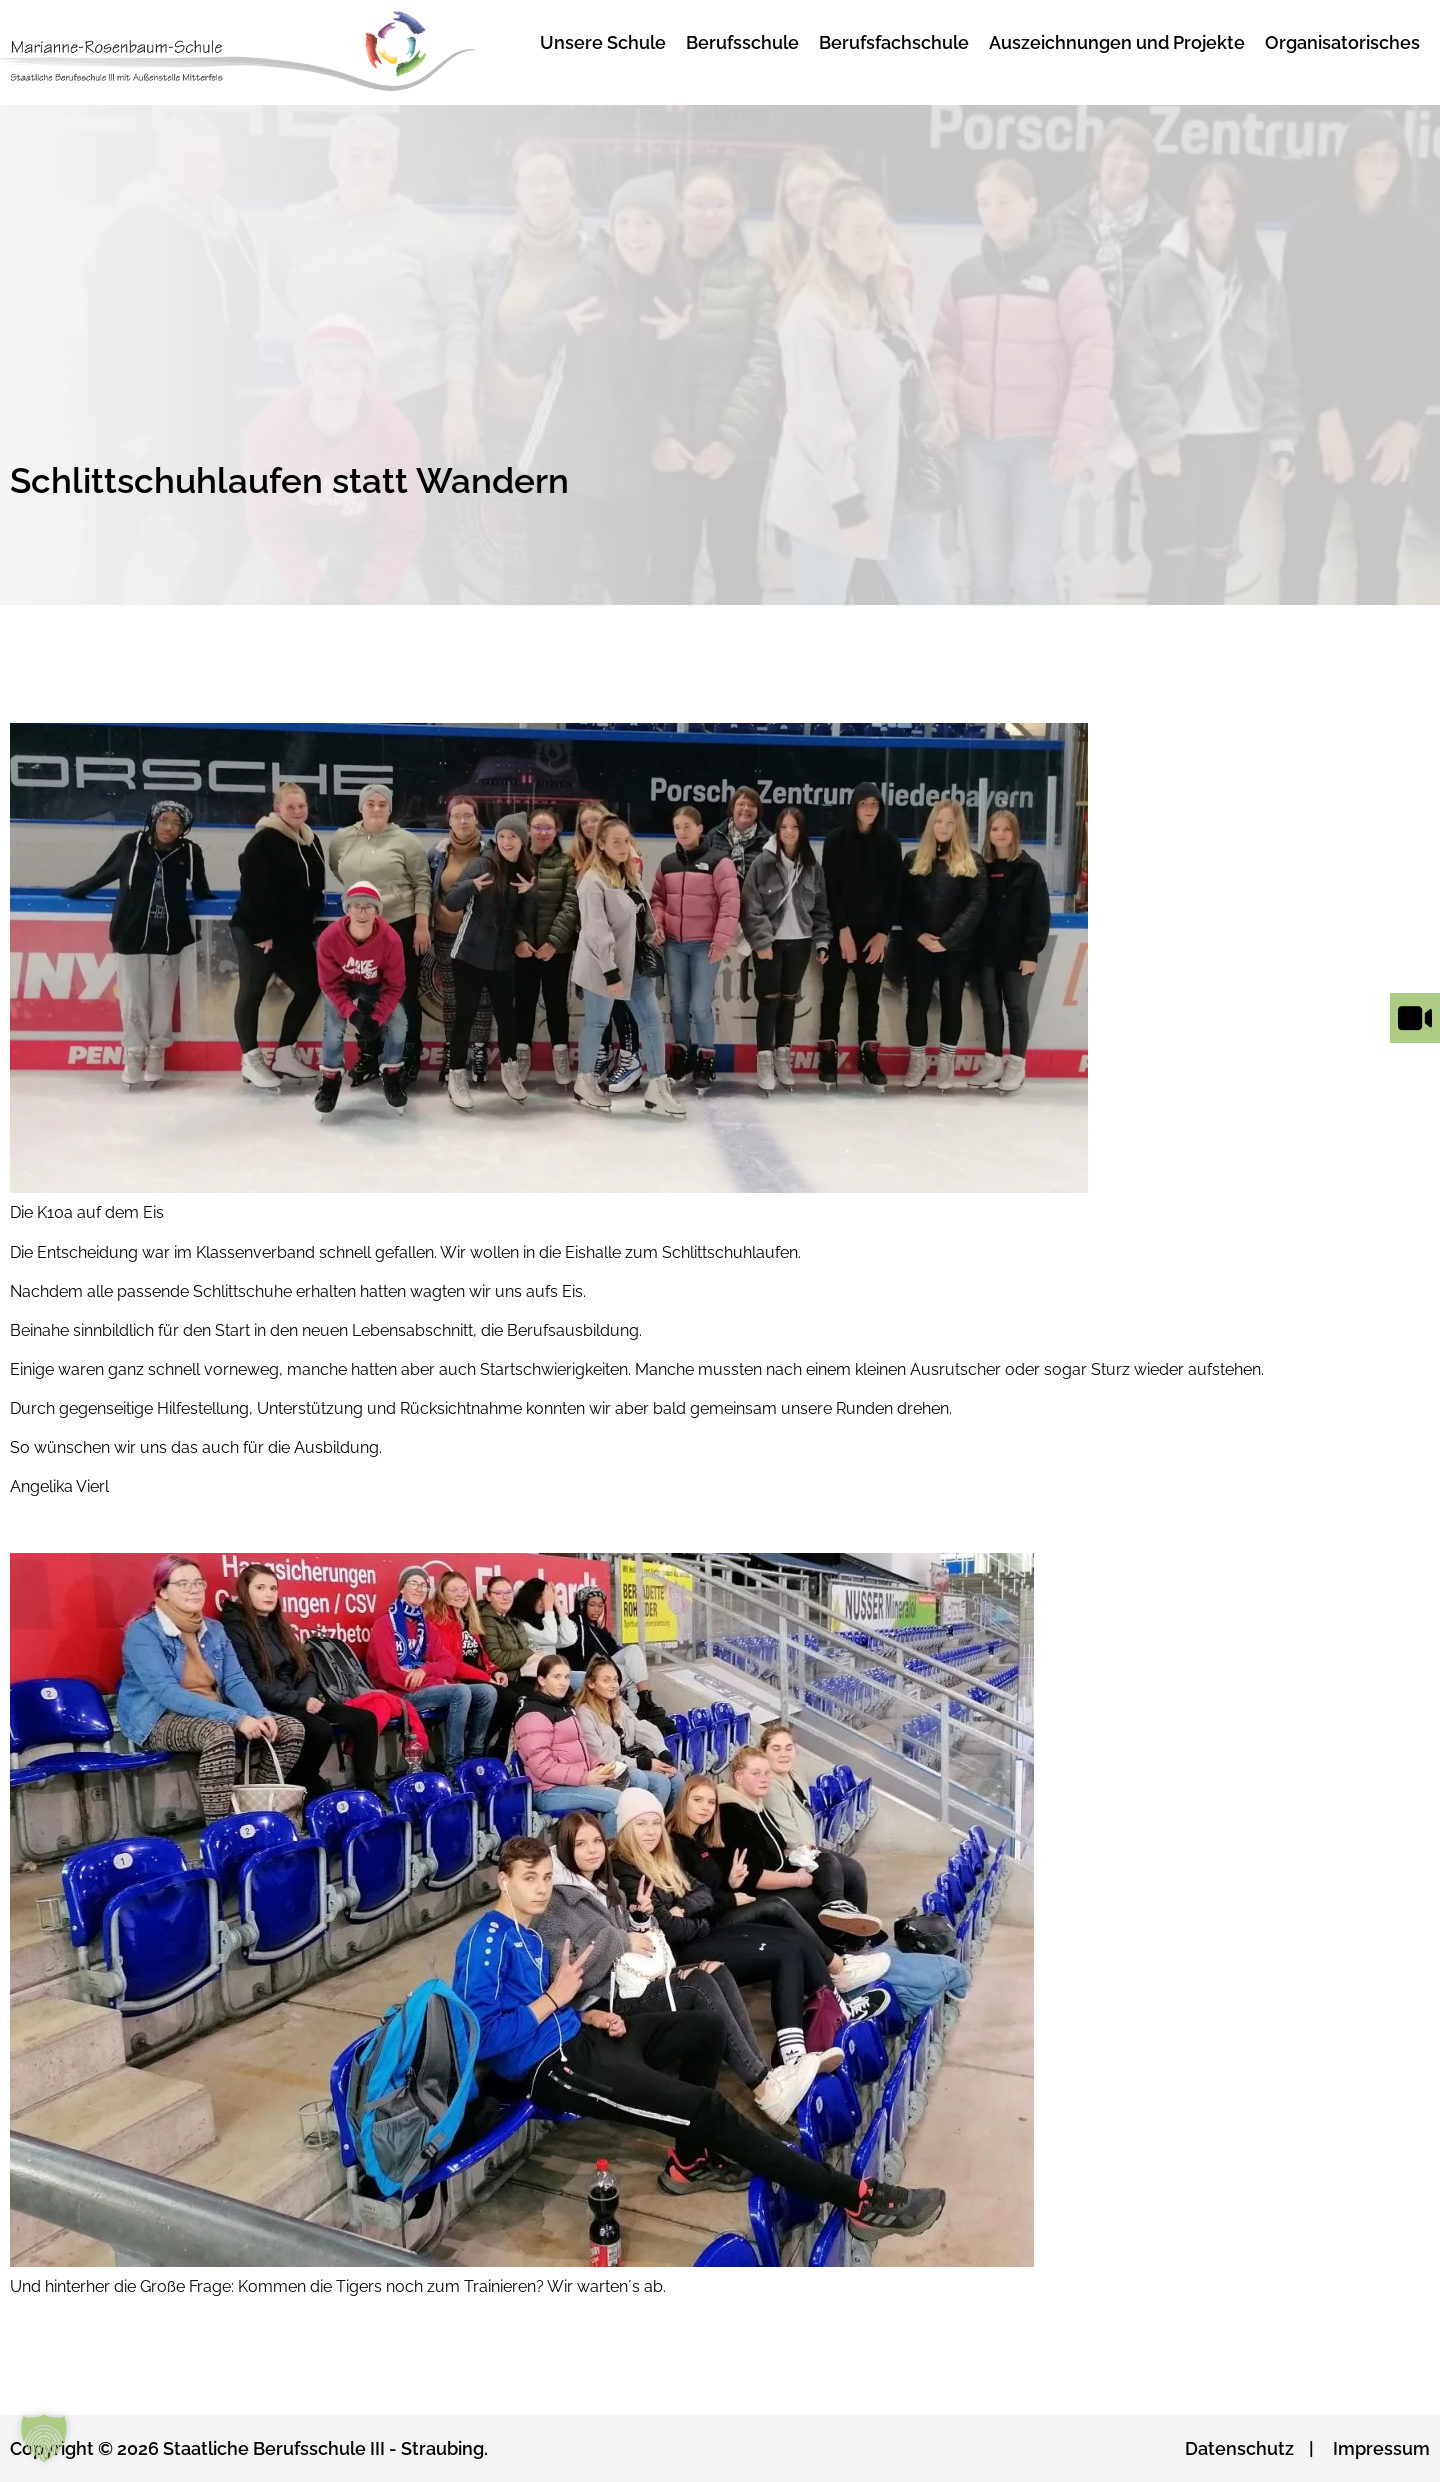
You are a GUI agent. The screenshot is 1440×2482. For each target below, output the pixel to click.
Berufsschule (742, 42)
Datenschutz (1239, 2448)
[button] (44, 2438)
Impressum (1381, 2448)
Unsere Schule (603, 42)
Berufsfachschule (894, 42)
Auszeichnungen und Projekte (1117, 42)
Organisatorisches (1342, 42)
